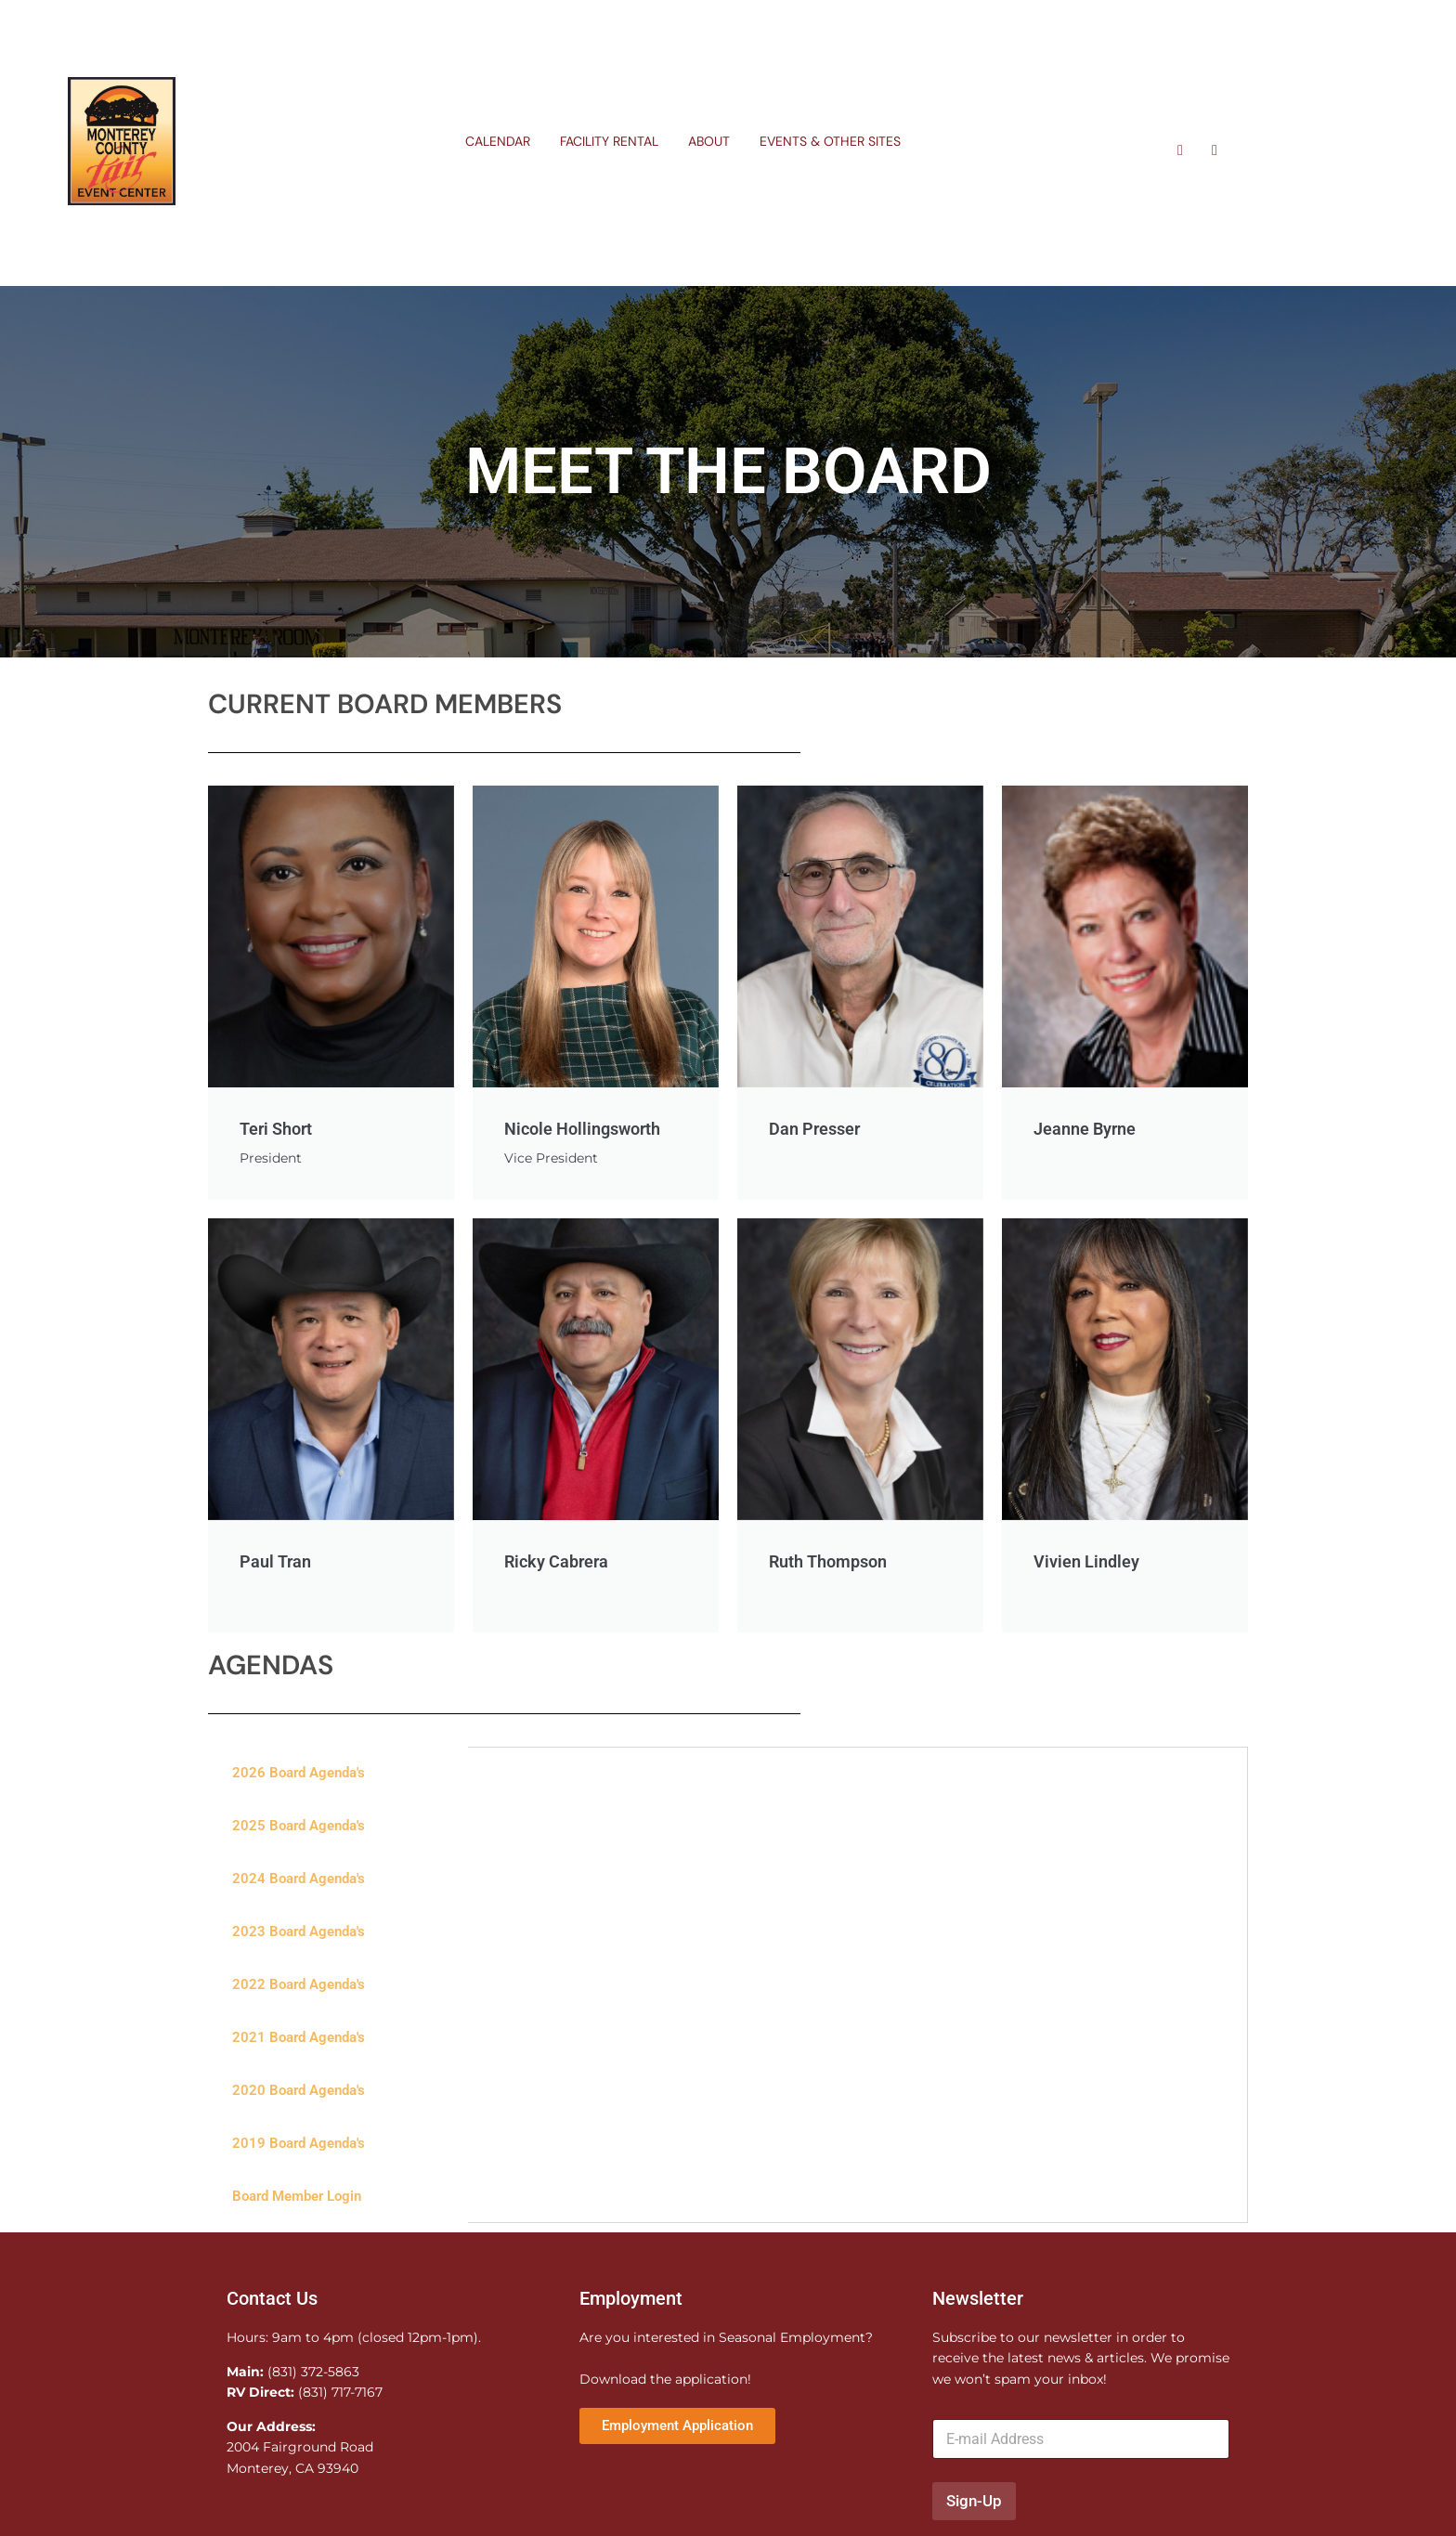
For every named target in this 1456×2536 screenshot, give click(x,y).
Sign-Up (974, 2502)
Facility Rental (609, 141)
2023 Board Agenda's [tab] (298, 1934)
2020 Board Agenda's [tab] (298, 2093)
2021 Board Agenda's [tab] (298, 2040)
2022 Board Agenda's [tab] (298, 1987)
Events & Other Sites (830, 141)
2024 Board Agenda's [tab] (298, 1881)
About (709, 141)
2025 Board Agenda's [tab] (298, 1828)
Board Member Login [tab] (296, 2199)
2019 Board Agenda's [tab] (298, 2146)
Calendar (497, 141)
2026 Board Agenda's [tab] (298, 1775)
